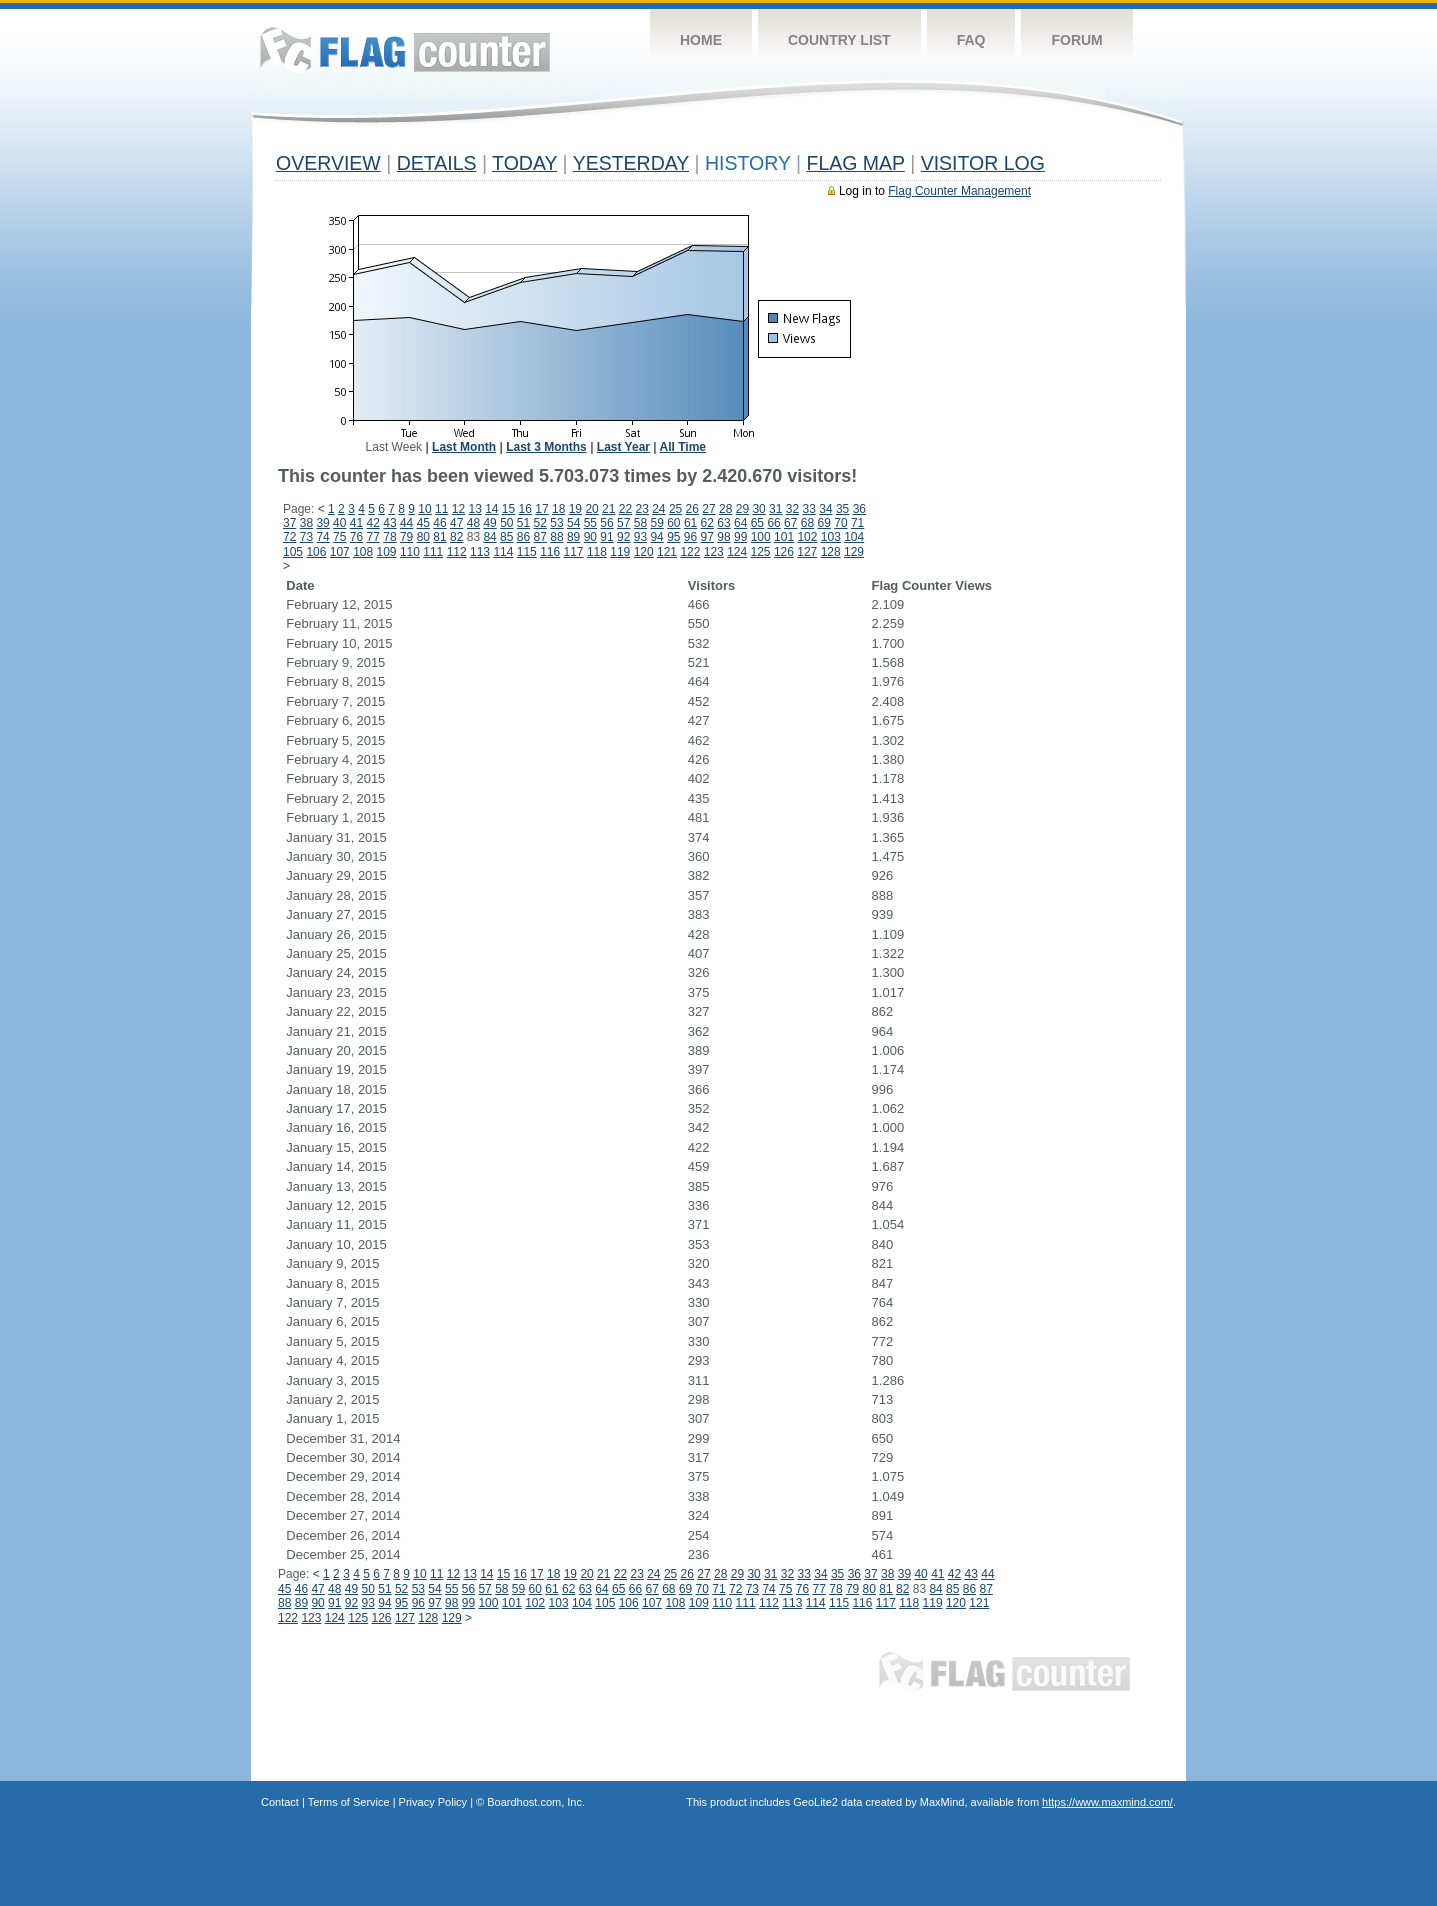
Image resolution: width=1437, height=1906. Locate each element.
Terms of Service (349, 1802)
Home (701, 40)
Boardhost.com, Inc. (536, 1802)
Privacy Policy (433, 1802)
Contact (280, 1802)
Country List (839, 40)
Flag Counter (405, 49)
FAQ (971, 40)
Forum (1076, 40)
